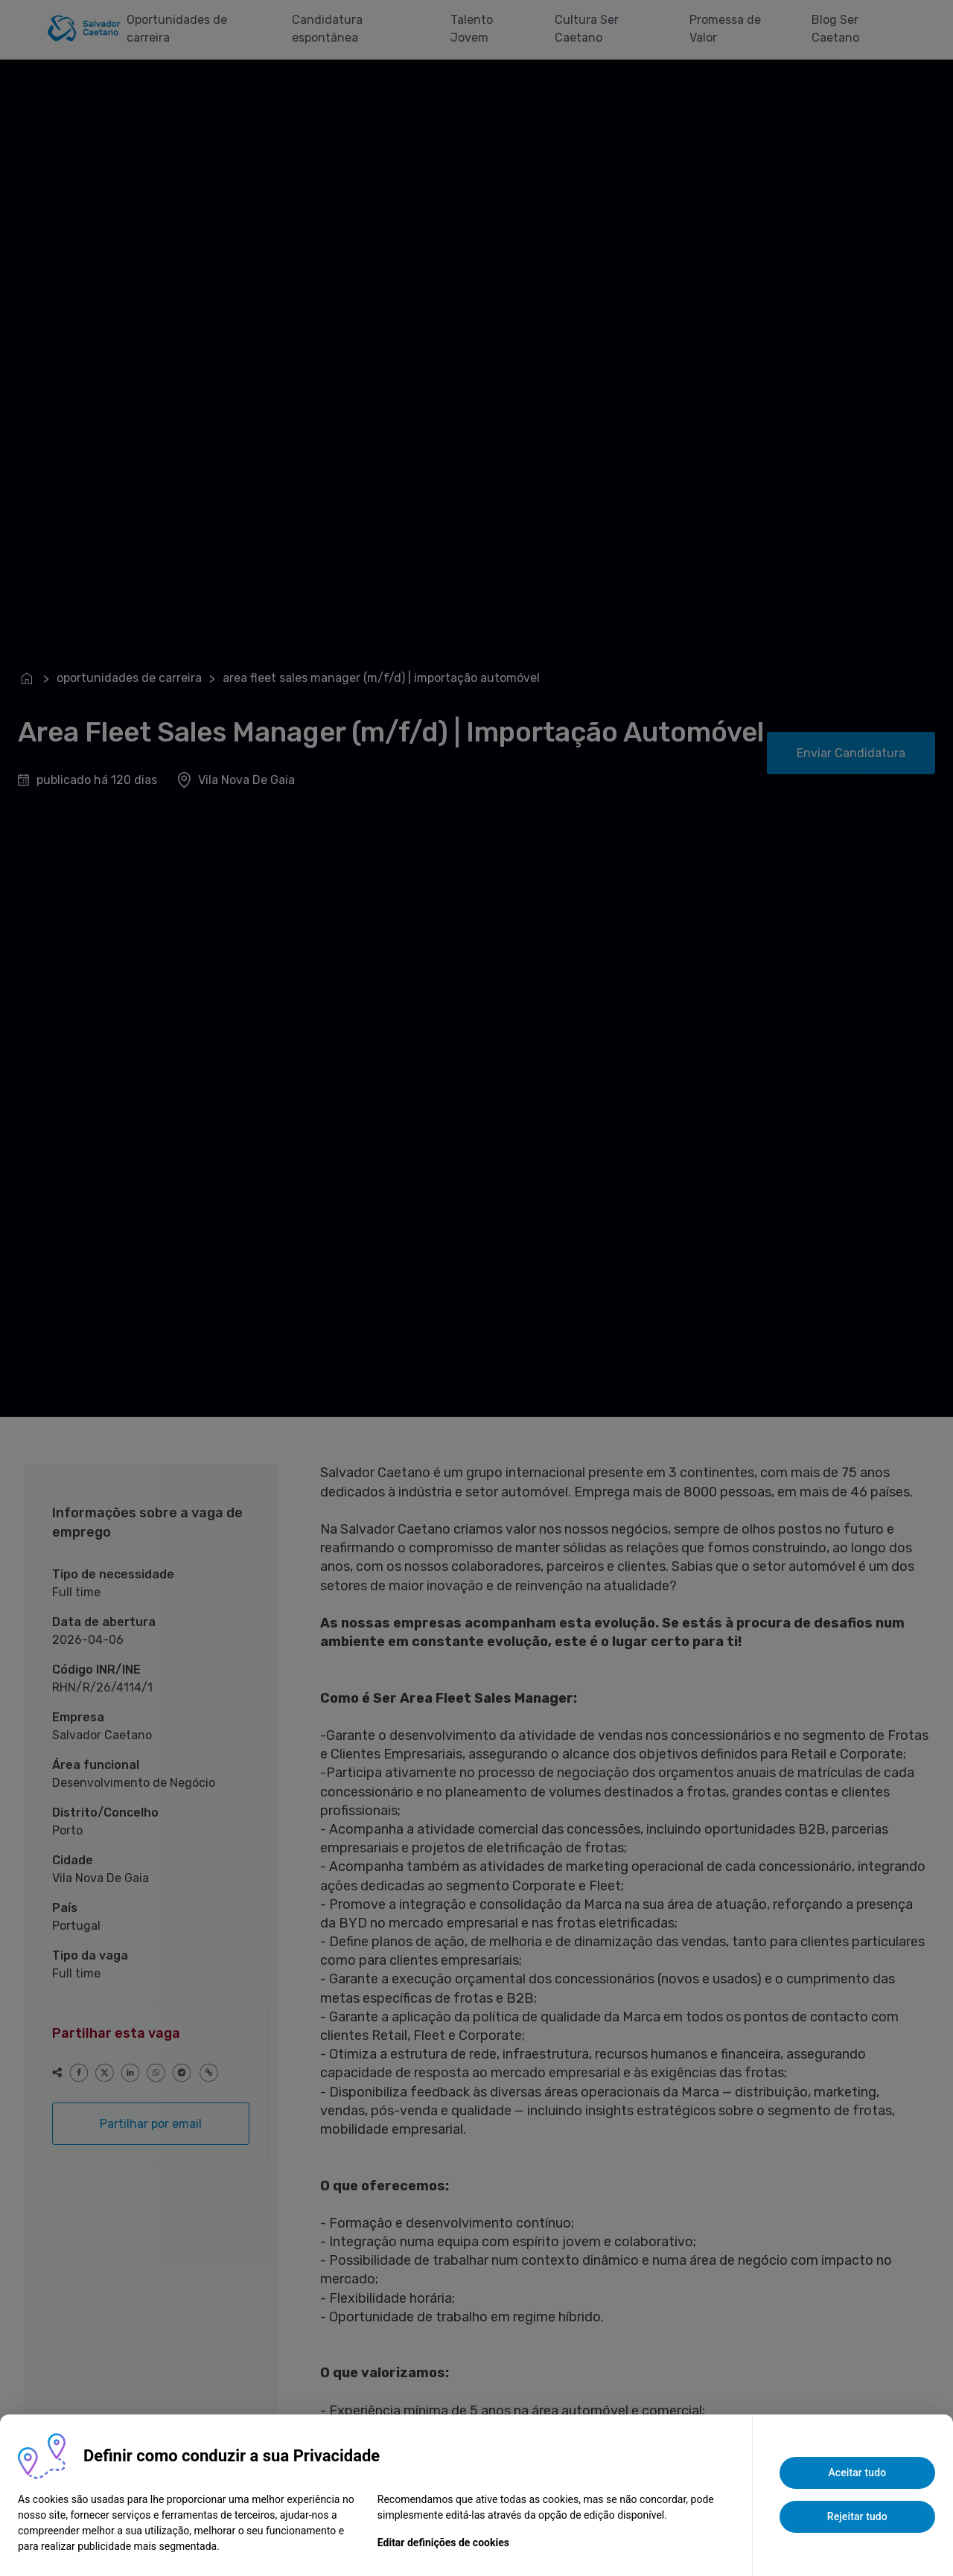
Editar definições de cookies (443, 2542)
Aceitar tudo (857, 2472)
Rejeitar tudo (857, 2516)
